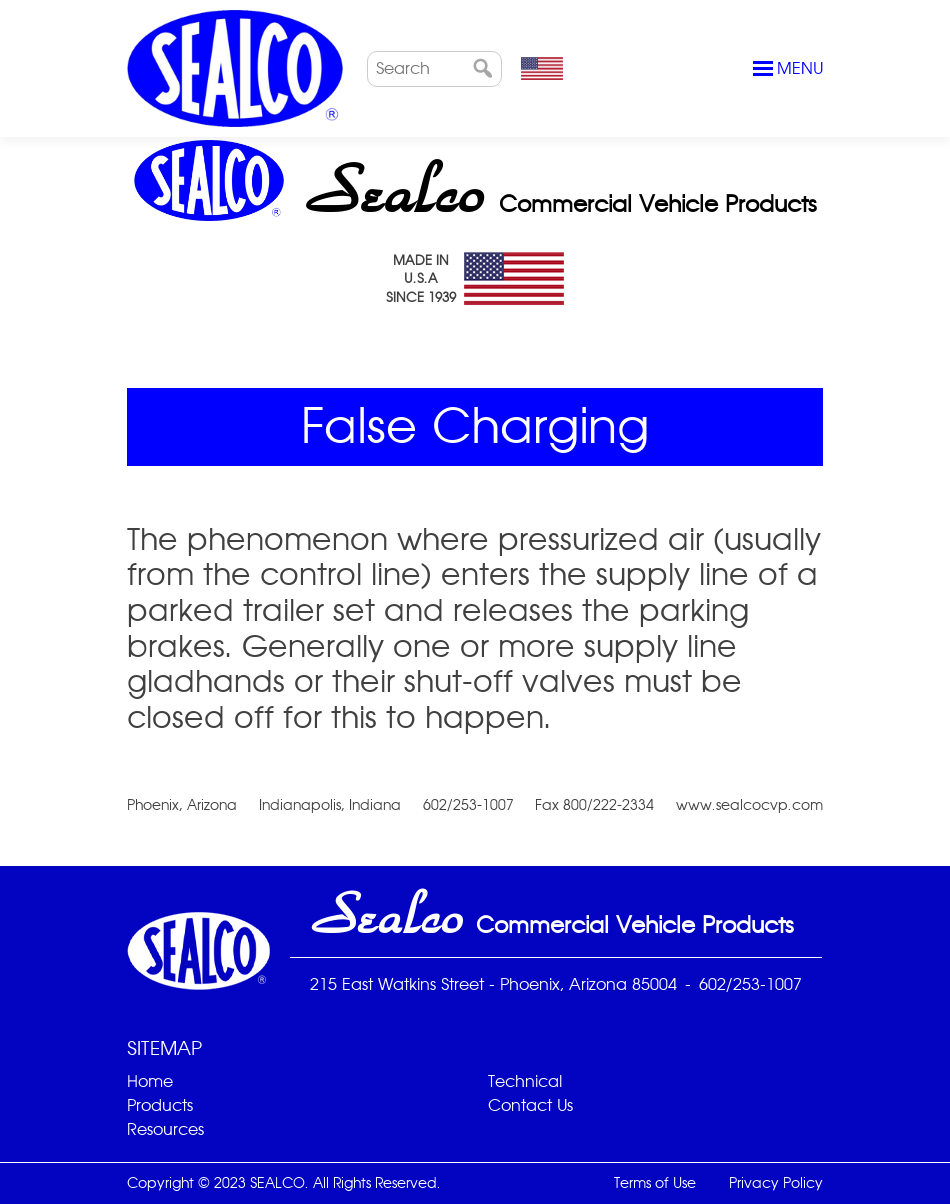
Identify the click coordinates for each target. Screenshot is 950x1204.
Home (150, 1081)
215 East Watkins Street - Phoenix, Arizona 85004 (493, 984)
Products (160, 1105)
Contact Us (530, 1105)
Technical (525, 1081)
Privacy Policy (776, 1183)
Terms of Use (655, 1183)
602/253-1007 (750, 984)
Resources (165, 1129)
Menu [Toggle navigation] (788, 69)
